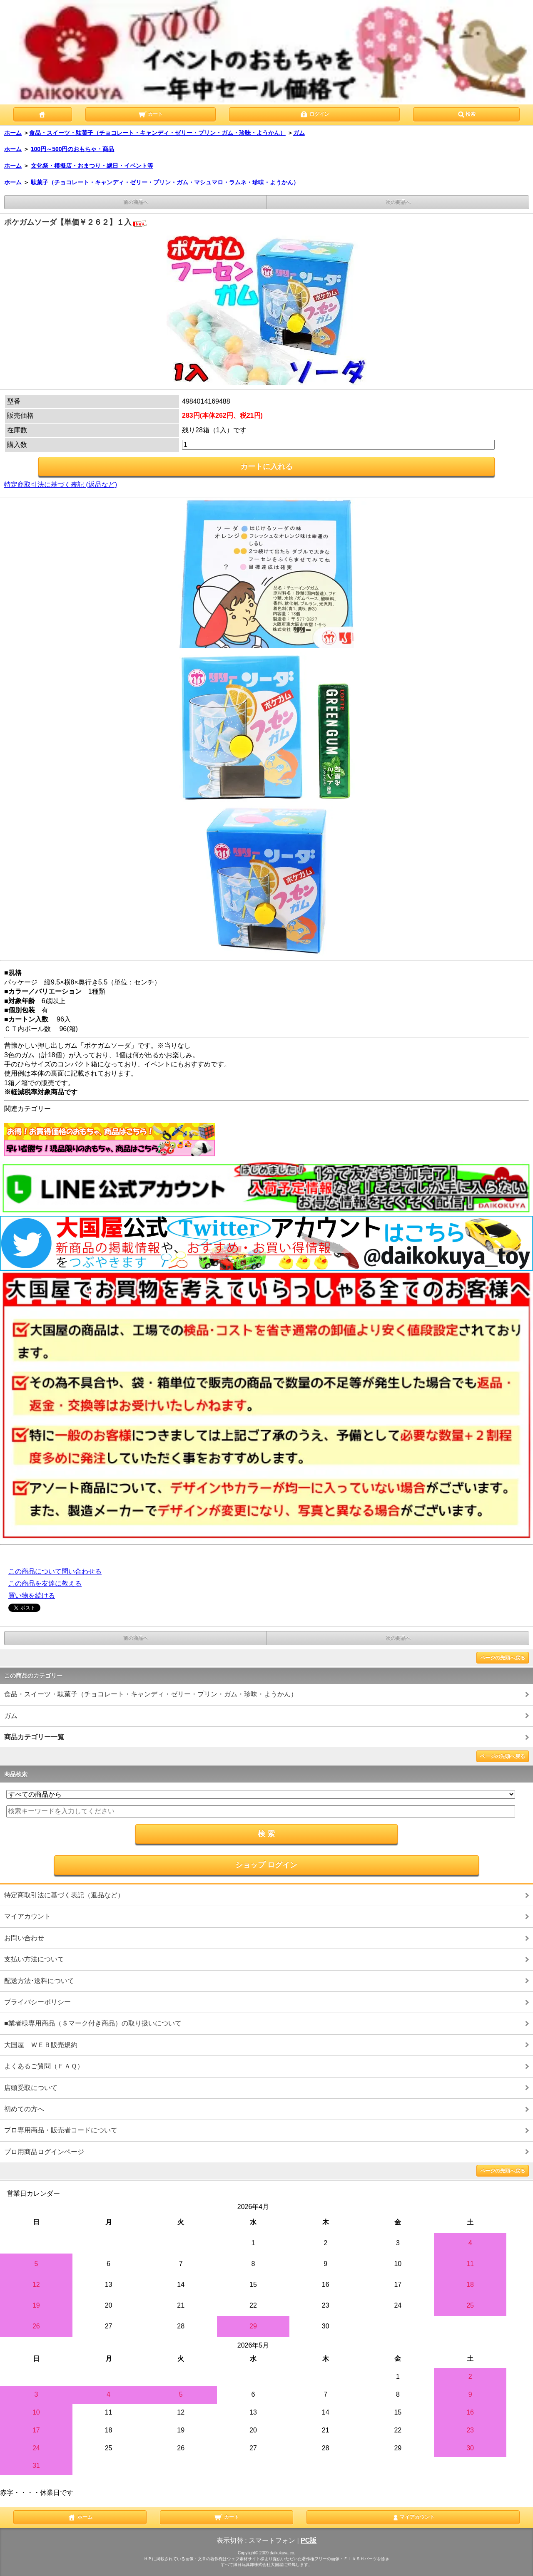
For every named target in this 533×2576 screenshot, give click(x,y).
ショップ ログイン (266, 1865)
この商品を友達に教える (45, 1583)
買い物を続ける (31, 1595)
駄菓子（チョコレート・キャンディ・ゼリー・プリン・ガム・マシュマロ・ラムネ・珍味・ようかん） (165, 182)
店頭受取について (30, 2087)
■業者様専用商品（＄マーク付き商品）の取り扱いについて (93, 2023)
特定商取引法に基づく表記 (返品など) (60, 484)
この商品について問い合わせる (55, 1571)
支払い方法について (34, 1959)
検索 (466, 113)
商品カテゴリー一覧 (34, 1736)
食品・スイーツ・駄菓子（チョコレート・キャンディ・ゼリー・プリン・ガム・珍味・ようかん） (157, 132)
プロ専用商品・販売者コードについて (60, 2130)
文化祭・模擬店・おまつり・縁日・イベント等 (92, 165)
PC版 (308, 2540)
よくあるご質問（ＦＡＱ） (44, 2066)
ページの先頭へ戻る (502, 1658)
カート (150, 113)
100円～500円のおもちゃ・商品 (73, 149)
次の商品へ (398, 202)
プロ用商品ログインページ (44, 2151)
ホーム (13, 132)
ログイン (314, 113)
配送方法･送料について (39, 1980)
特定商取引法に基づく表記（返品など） (64, 1895)
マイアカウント (27, 1916)
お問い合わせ (24, 1937)
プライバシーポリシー (37, 2002)
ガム (299, 132)
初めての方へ (24, 2108)
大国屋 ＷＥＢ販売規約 (40, 2044)
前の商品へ (135, 202)
